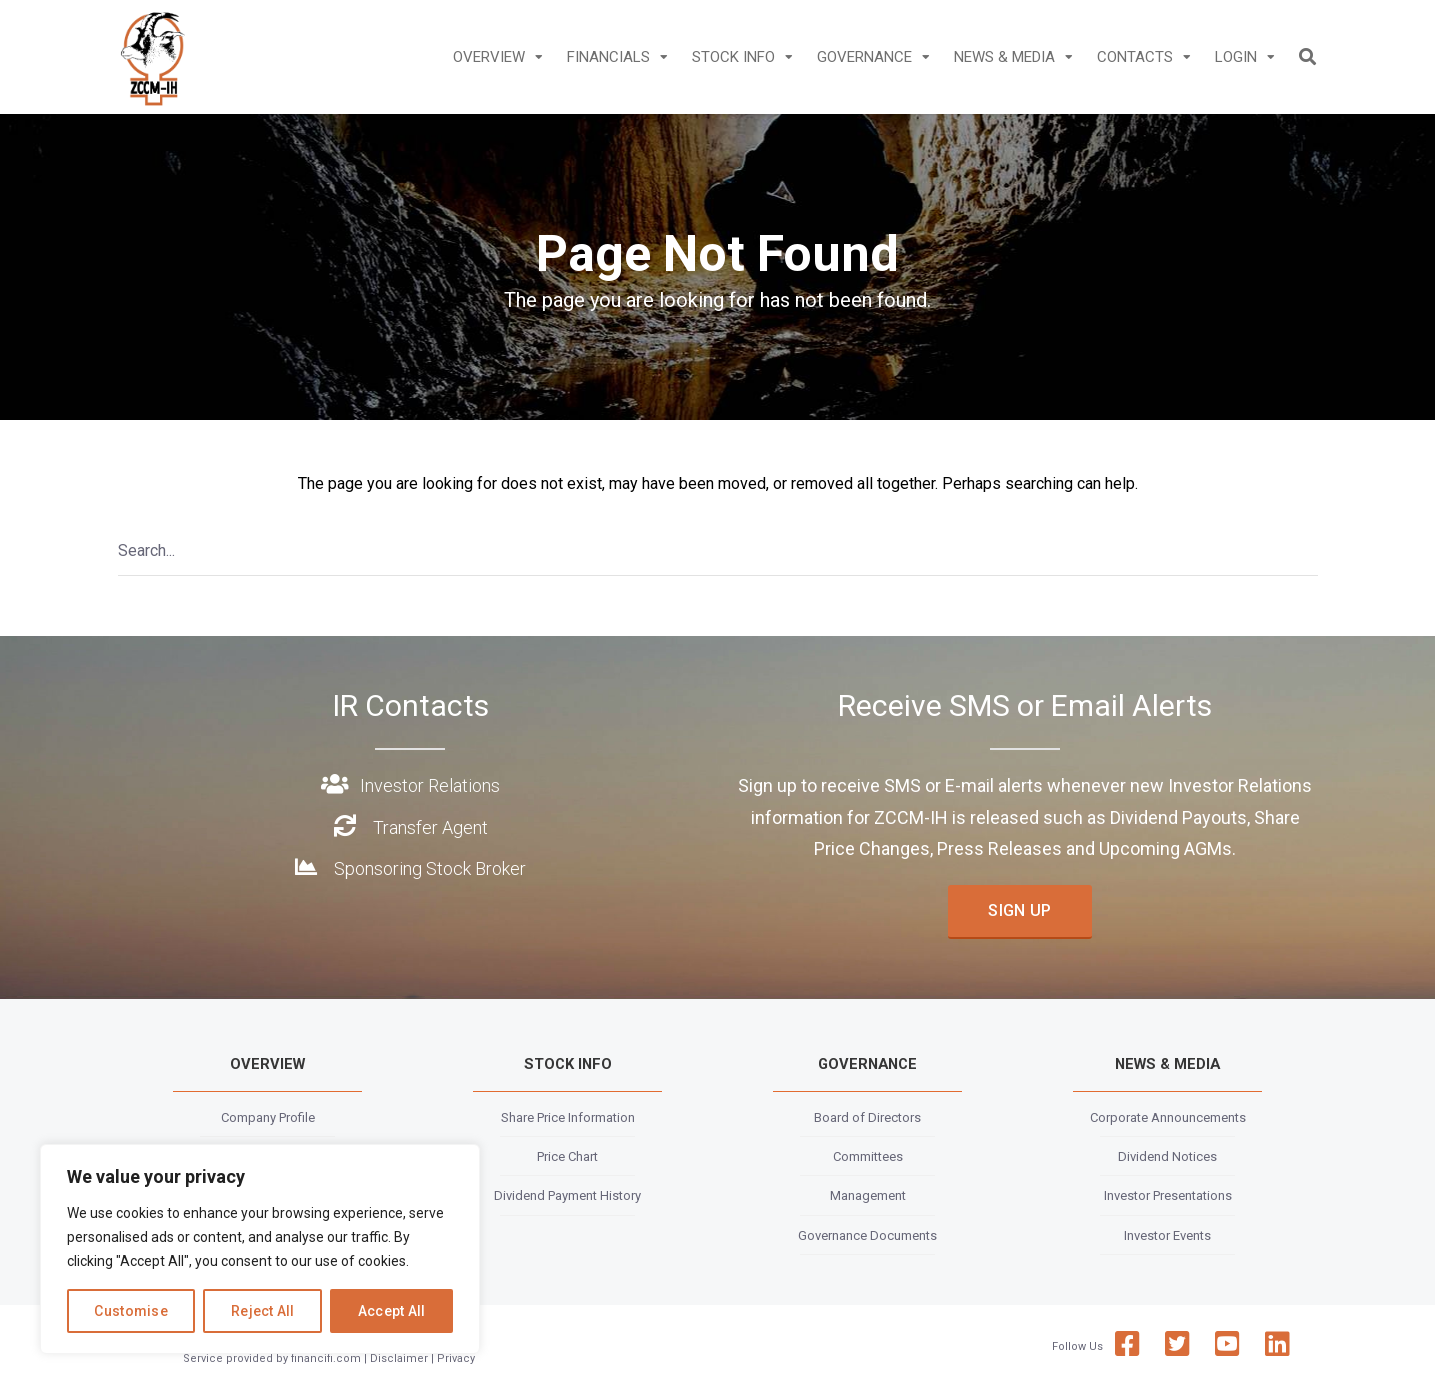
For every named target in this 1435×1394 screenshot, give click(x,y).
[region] (260, 1249)
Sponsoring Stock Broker (430, 868)
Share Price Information (568, 1117)
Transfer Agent (430, 827)
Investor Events (1167, 1235)
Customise (131, 1311)
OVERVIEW (489, 57)
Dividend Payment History (567, 1195)
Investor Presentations (1168, 1195)
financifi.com (326, 1358)
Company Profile (268, 1117)
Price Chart (567, 1156)
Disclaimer (399, 1358)
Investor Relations (430, 785)
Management (868, 1195)
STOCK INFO (733, 57)
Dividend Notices (1167, 1156)
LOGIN (1236, 57)
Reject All (263, 1311)
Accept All (392, 1311)
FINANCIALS (608, 57)
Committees (868, 1156)
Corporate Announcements (1168, 1117)
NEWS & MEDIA (1004, 57)
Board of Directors (867, 1117)
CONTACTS (1135, 57)
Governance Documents (867, 1235)
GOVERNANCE (864, 57)
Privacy (456, 1358)
